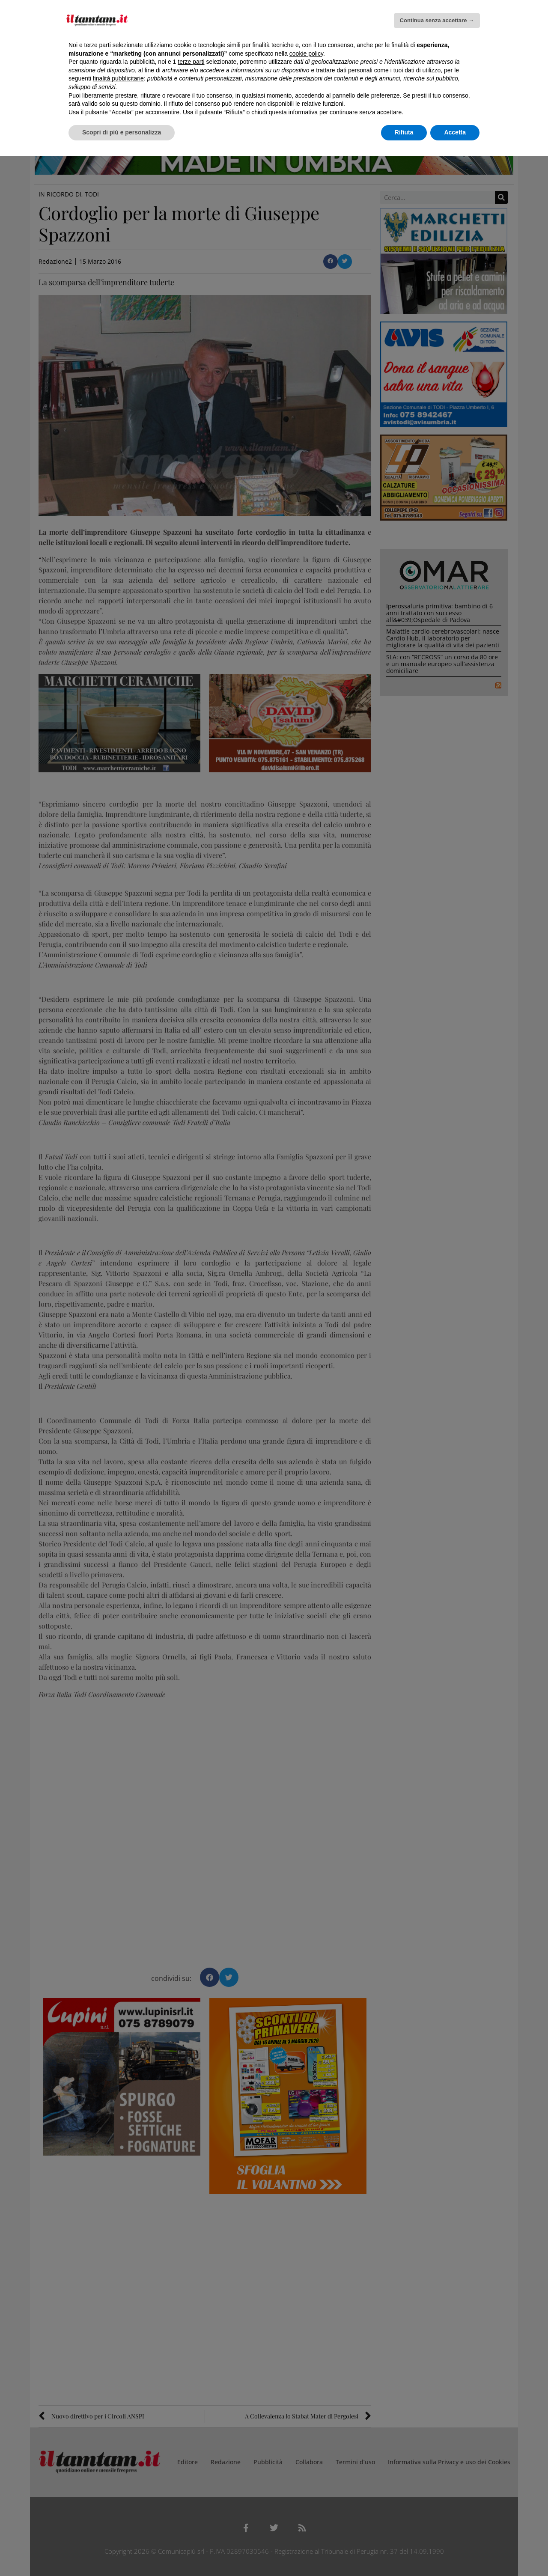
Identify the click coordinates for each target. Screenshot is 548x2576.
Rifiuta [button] (404, 132)
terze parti (191, 61)
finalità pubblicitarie (118, 78)
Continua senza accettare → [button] (437, 20)
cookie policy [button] (306, 53)
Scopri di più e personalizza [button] (121, 132)
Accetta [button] (455, 132)
